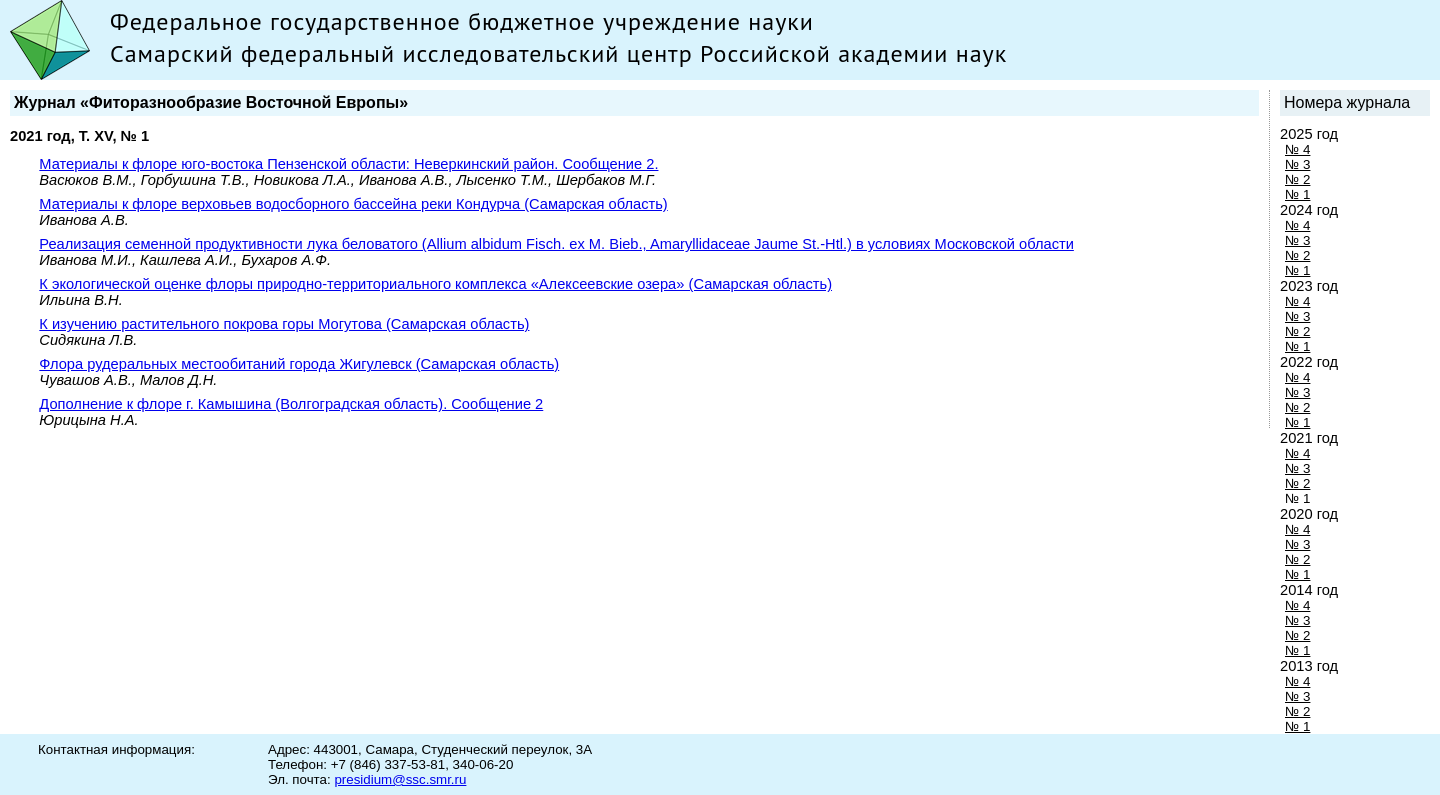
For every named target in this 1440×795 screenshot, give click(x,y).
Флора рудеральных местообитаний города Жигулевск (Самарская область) (299, 364)
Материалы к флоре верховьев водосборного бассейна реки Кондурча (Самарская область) (353, 204)
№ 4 (1297, 149)
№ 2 (1297, 179)
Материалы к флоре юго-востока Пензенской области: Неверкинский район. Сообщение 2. (348, 164)
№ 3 (1297, 164)
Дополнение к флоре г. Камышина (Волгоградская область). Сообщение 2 (291, 404)
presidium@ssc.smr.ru (400, 779)
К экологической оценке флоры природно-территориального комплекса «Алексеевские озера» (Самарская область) (435, 284)
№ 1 (1297, 194)
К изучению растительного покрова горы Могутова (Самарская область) (284, 324)
